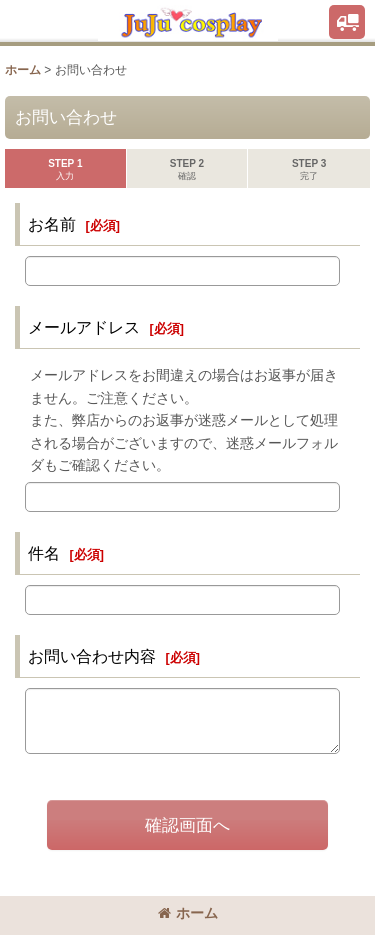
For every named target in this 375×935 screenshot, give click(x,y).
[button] (347, 22)
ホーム (188, 913)
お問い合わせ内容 (92, 656)
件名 (44, 553)
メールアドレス (84, 327)
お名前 (52, 224)
